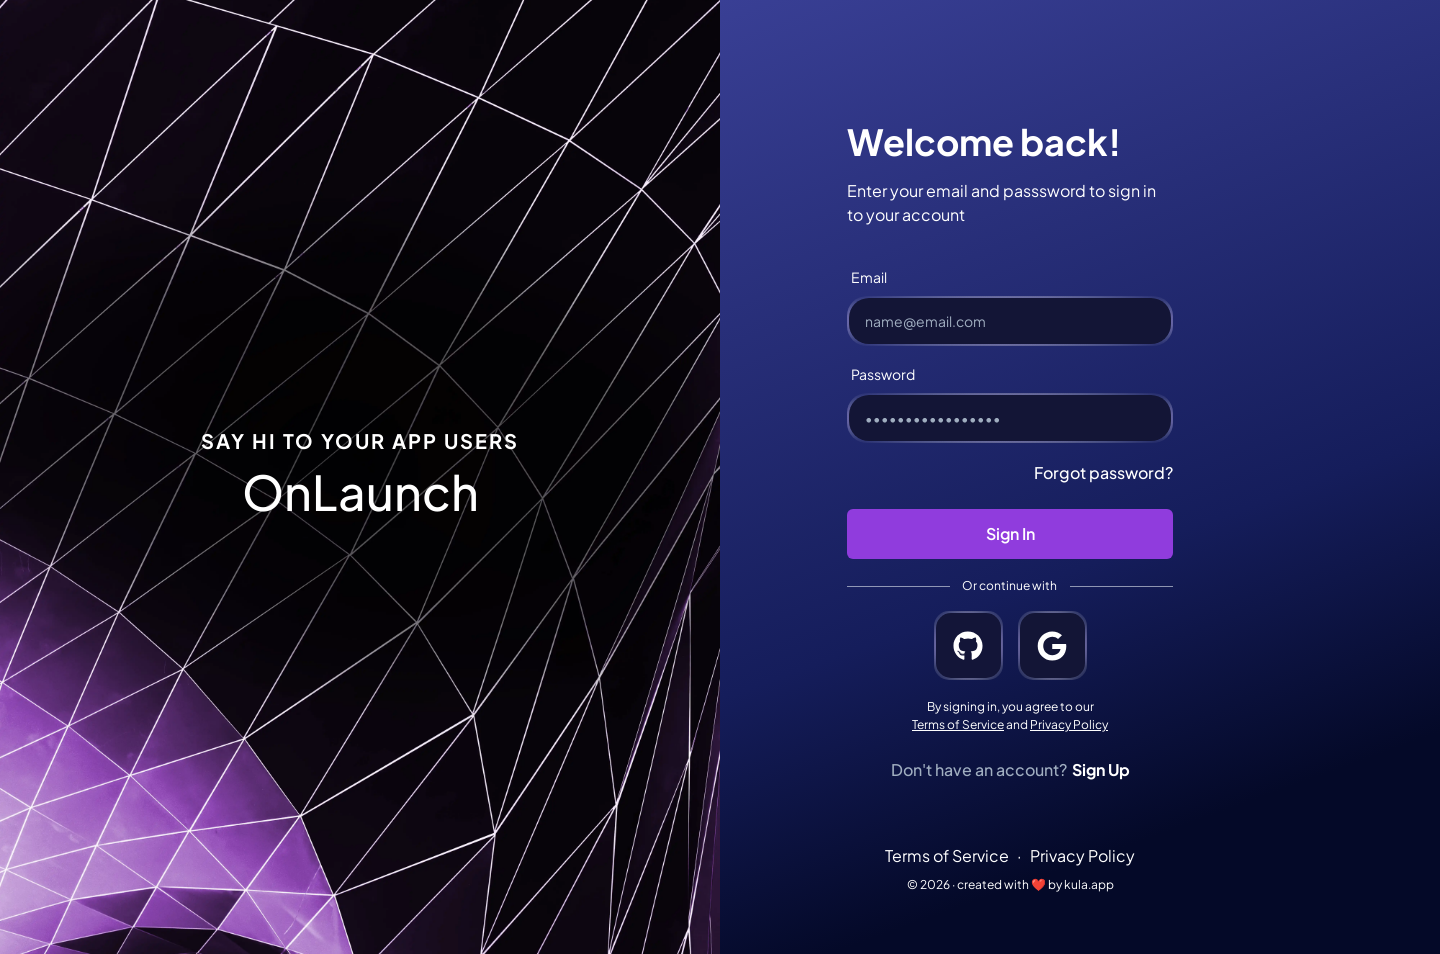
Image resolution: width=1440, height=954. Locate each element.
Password (883, 374)
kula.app (1089, 884)
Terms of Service (958, 724)
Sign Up (1101, 769)
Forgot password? (1103, 472)
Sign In (1010, 533)
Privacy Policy (1069, 724)
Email (869, 277)
